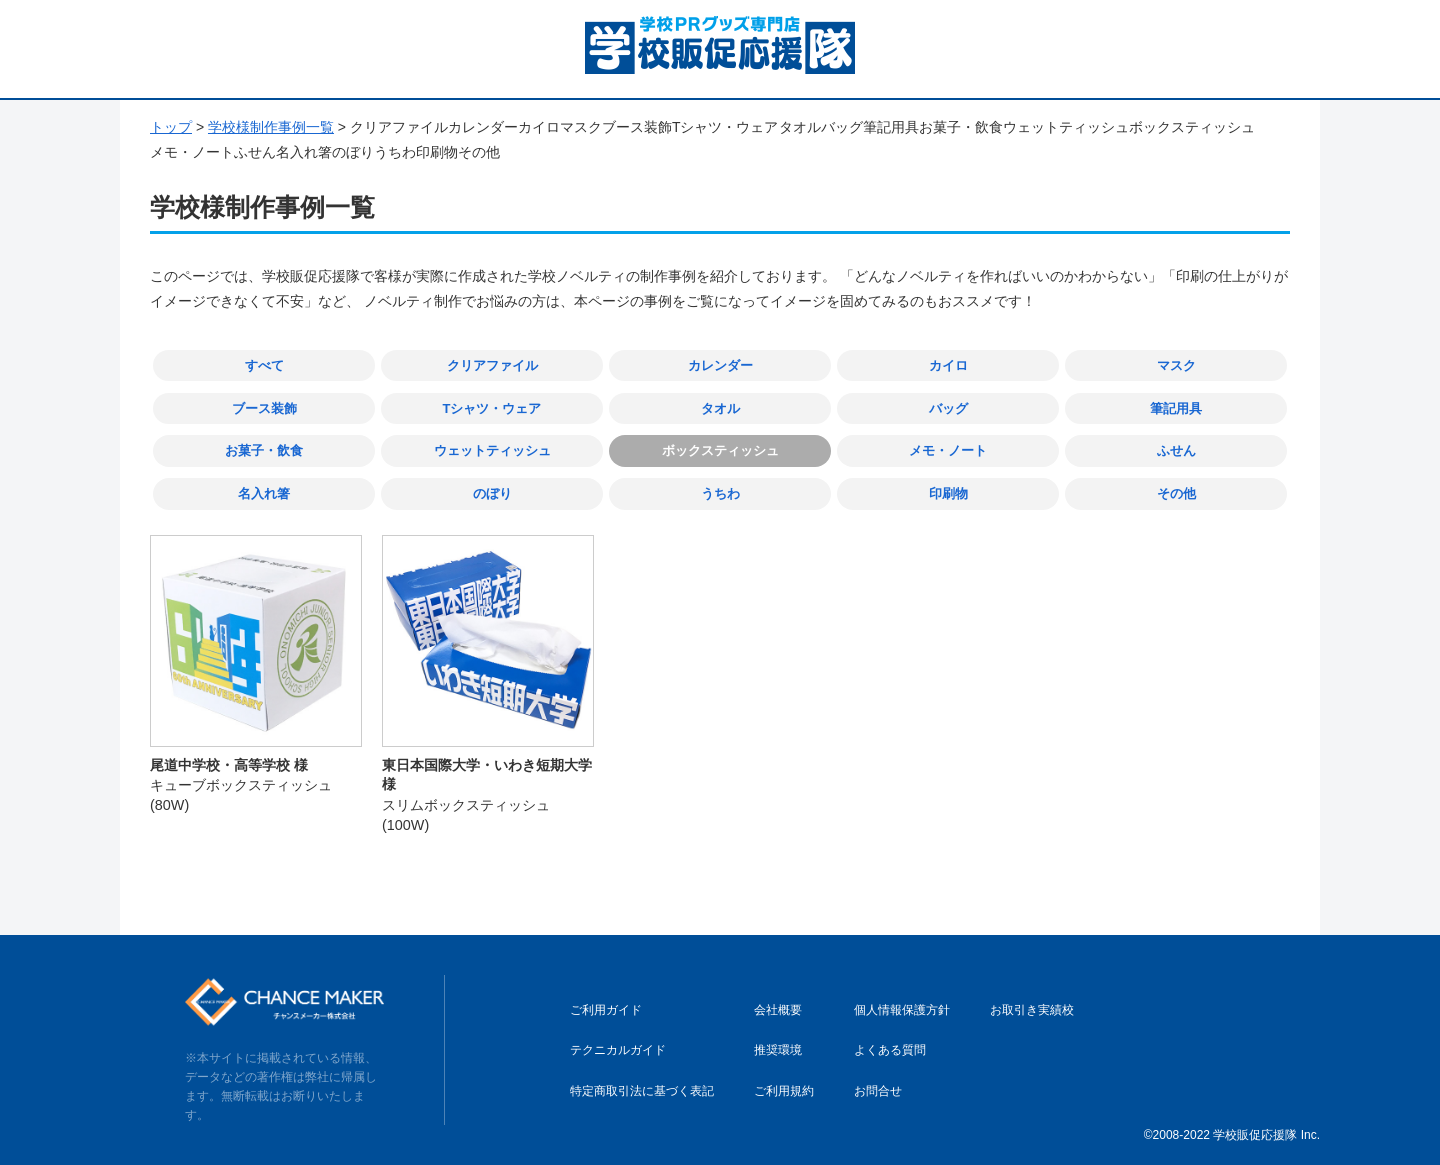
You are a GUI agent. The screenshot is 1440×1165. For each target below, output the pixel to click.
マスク (1176, 365)
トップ (171, 127)
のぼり (492, 492)
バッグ (948, 407)
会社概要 (778, 1008)
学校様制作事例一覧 (271, 127)
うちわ (720, 492)
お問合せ (878, 1089)
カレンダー (720, 365)
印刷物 (948, 492)
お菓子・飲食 (264, 449)
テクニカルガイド (618, 1049)
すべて (264, 365)
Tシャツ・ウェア (492, 407)
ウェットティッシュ (492, 449)
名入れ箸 (264, 492)
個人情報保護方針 (902, 1008)
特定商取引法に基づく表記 (642, 1089)
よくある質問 (890, 1049)
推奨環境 (778, 1049)
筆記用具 (1176, 407)
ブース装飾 (264, 407)
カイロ (948, 365)
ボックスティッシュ (720, 449)
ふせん (1176, 449)
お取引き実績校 (1032, 1008)
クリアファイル (492, 365)
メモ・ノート (948, 449)
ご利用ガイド (606, 1008)
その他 (1176, 492)
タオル (720, 407)
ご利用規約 (784, 1089)
